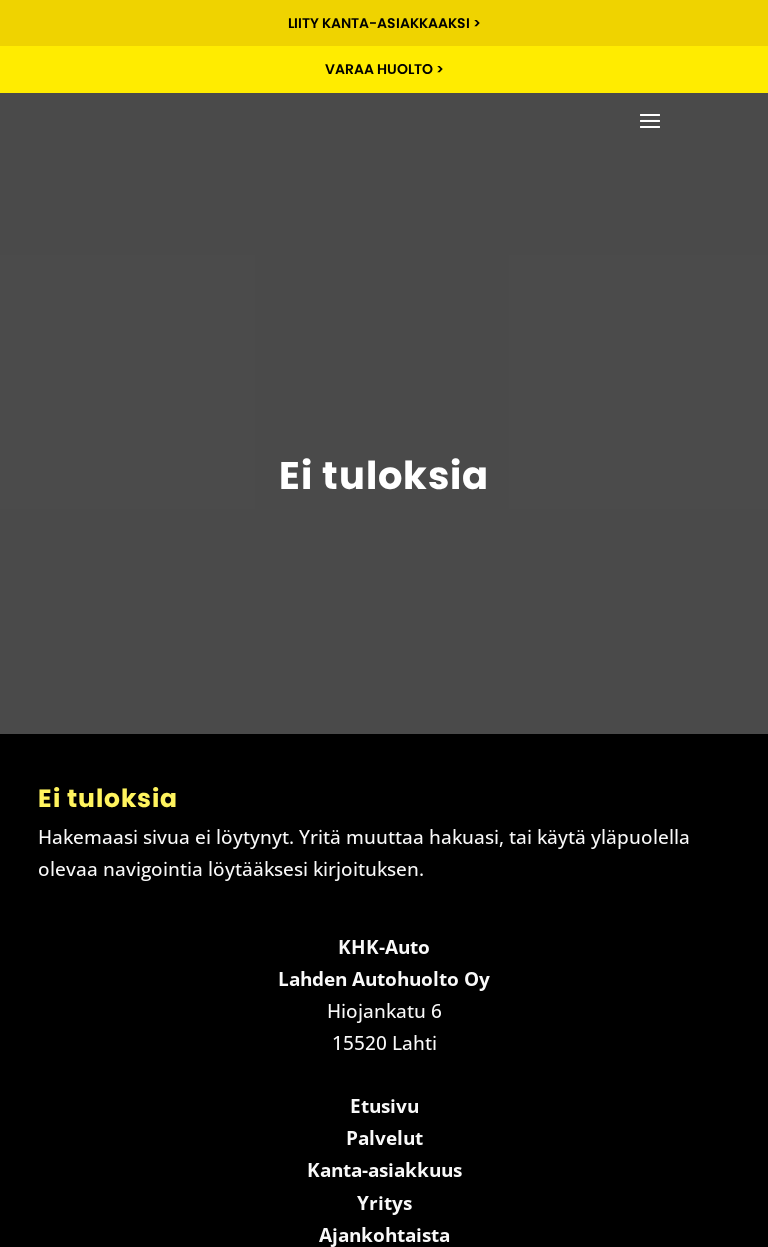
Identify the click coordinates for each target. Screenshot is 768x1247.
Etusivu (384, 1106)
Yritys (384, 1203)
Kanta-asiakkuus (384, 1170)
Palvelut (384, 1138)
